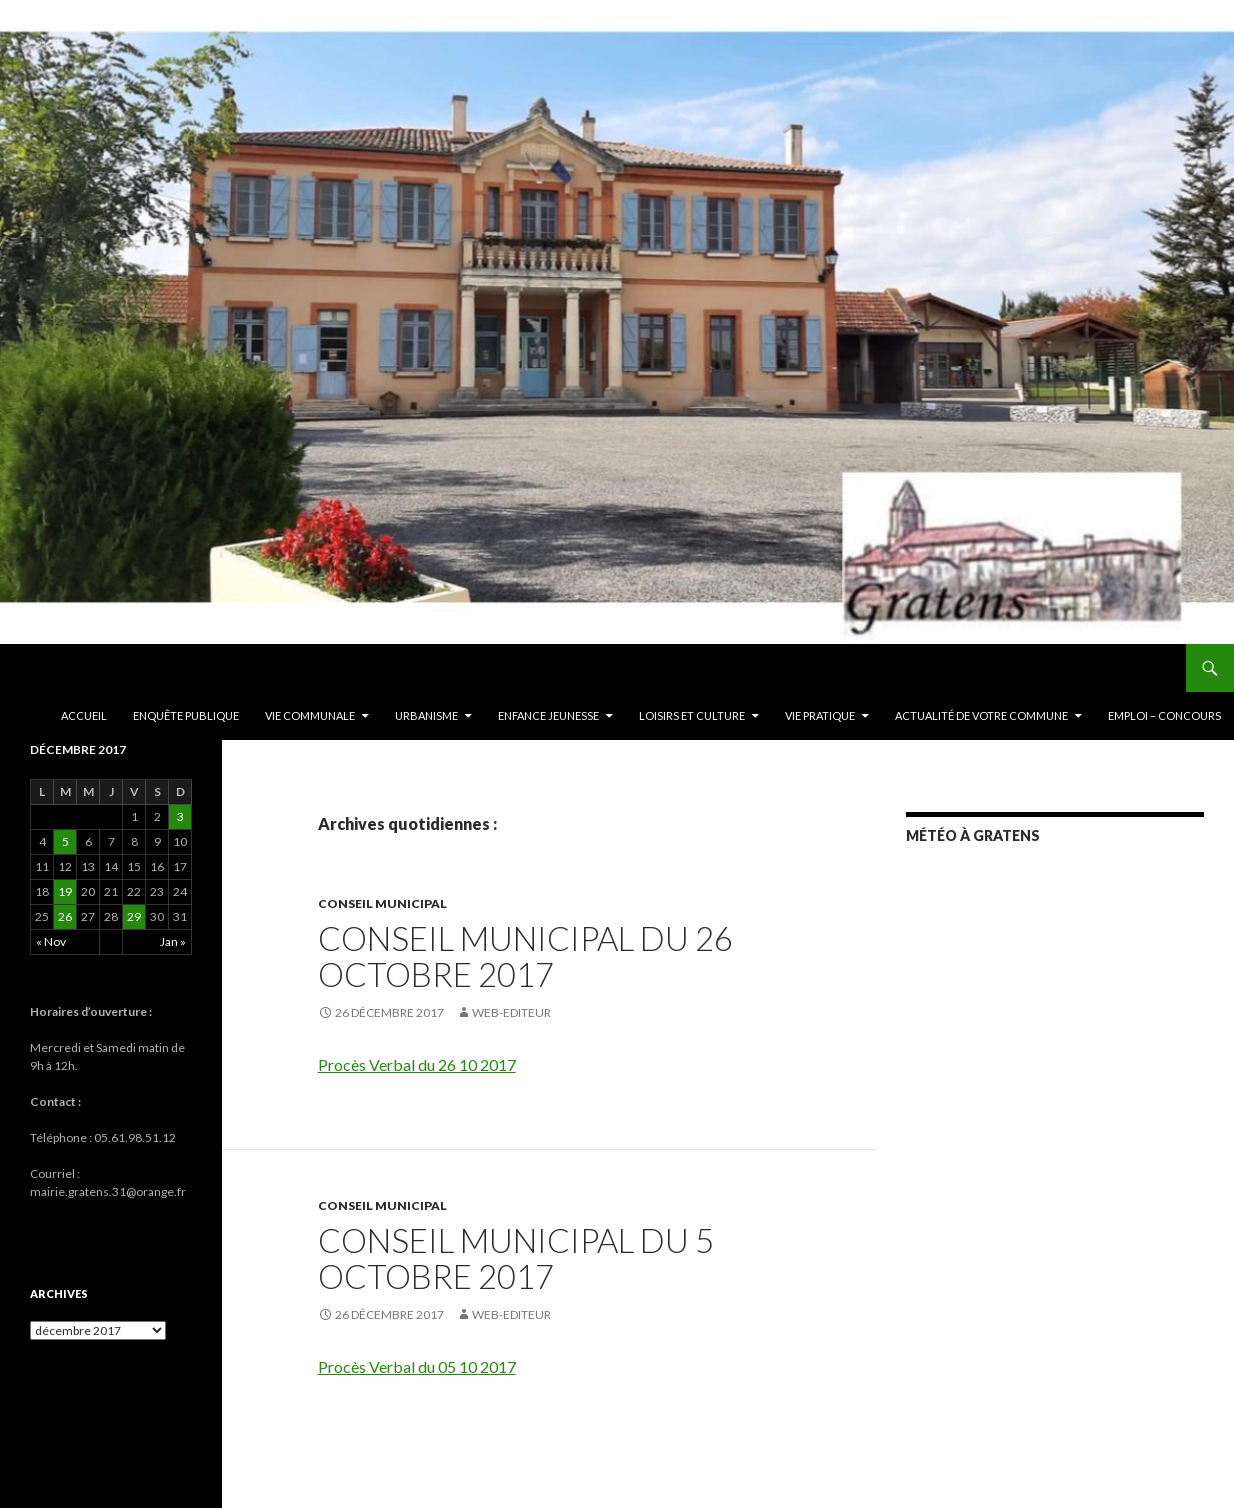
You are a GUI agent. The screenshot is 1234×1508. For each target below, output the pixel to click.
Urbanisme (426, 715)
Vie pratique (820, 715)
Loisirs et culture (692, 715)
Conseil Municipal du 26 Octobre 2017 (525, 956)
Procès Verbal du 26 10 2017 (417, 1064)
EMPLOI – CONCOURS (1164, 715)
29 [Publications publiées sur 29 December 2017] (134, 916)
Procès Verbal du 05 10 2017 (417, 1366)
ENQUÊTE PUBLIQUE (186, 715)
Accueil (84, 715)
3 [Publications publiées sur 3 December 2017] (180, 816)
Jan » (173, 941)
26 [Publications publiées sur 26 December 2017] (65, 916)
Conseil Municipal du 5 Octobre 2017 (516, 1258)
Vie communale (310, 715)
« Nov (51, 941)
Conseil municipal (382, 903)
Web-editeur (511, 1012)
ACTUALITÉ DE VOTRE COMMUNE (981, 715)
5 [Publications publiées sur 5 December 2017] (65, 841)
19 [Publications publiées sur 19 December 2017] (65, 891)
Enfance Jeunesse (548, 715)
